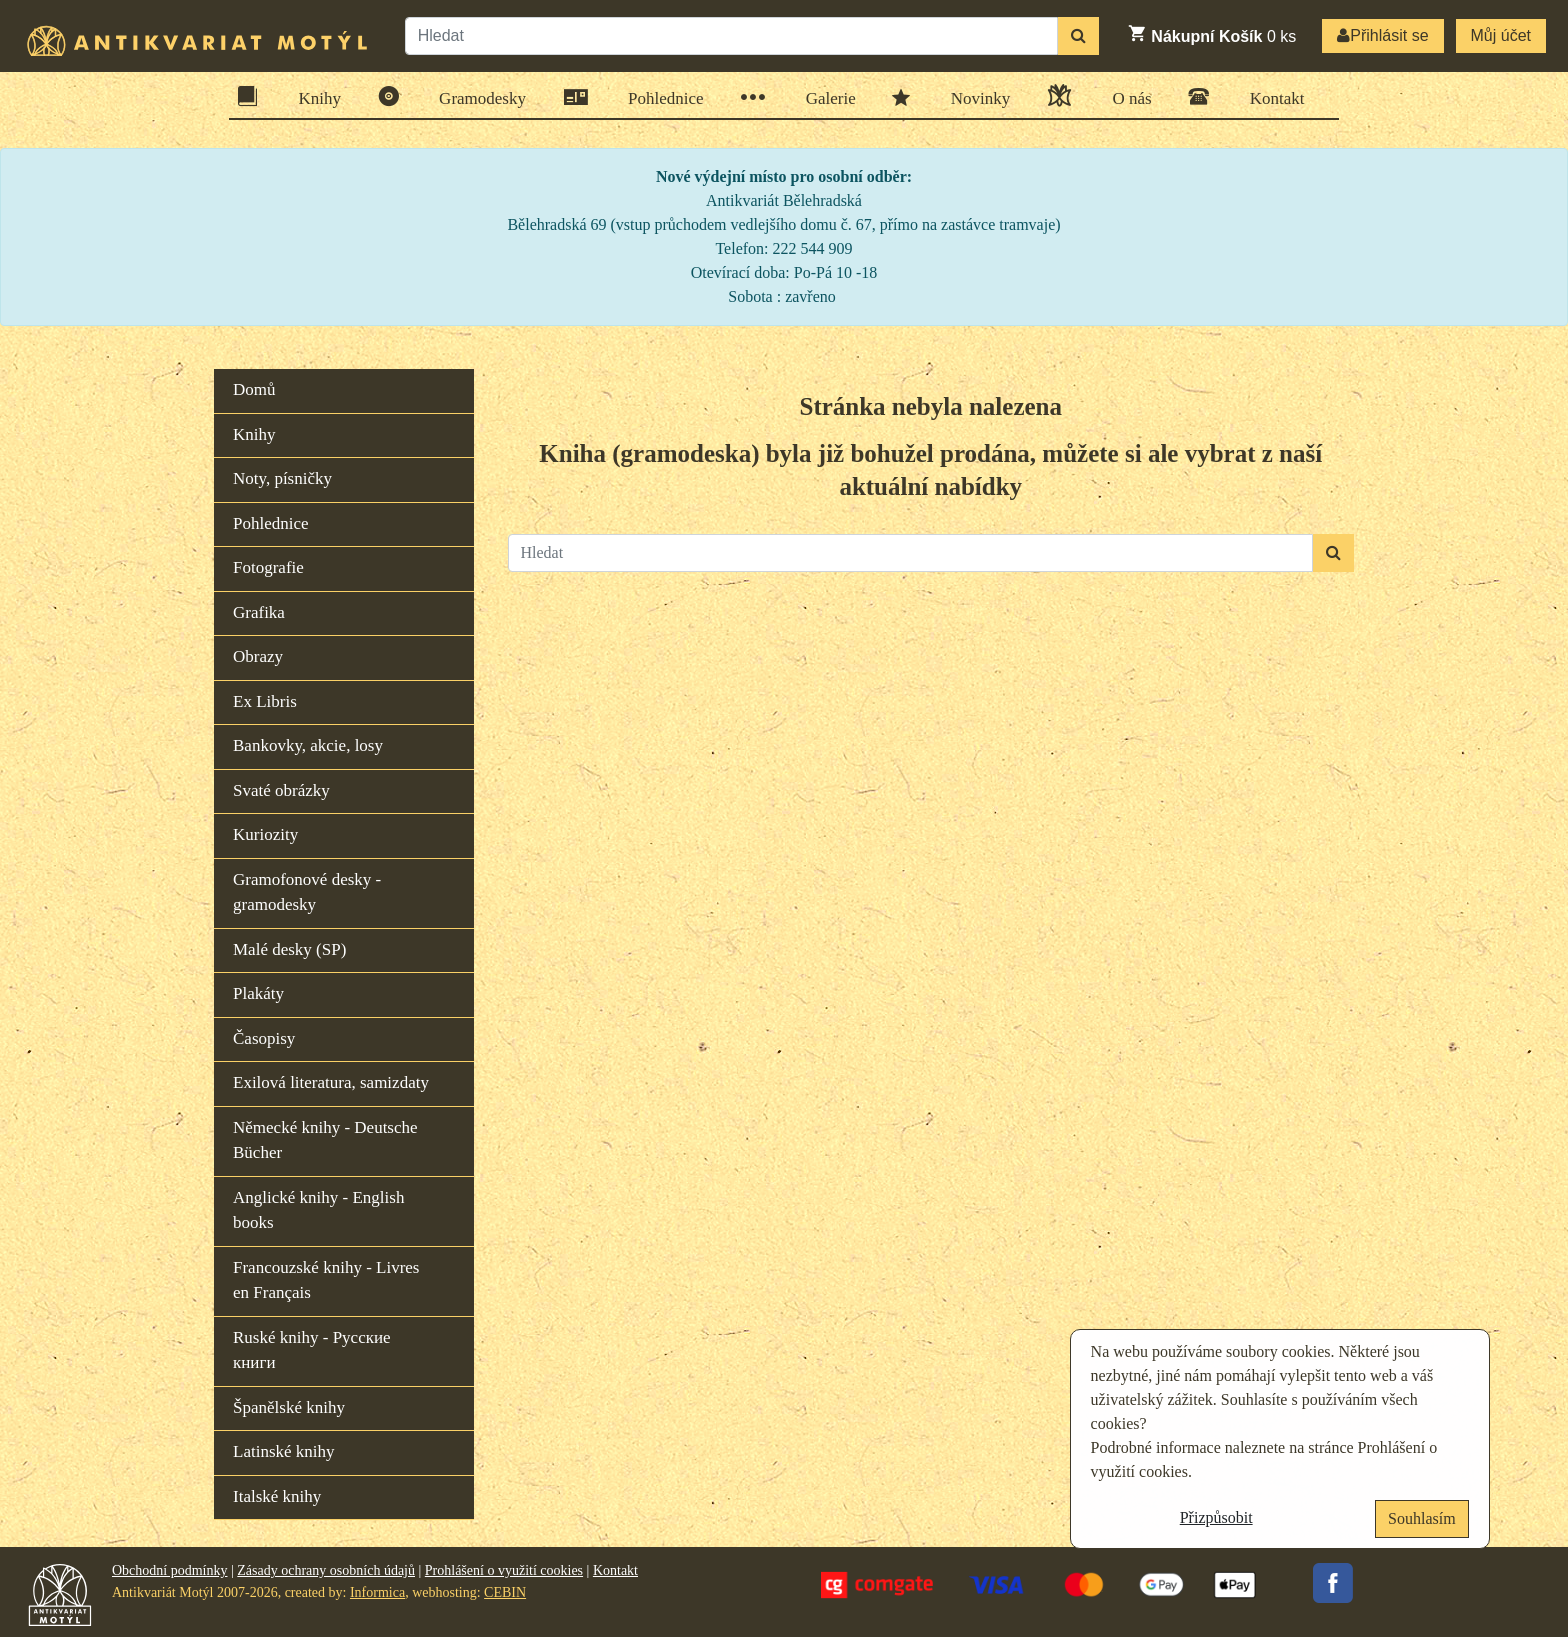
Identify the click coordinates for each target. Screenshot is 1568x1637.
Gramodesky (476, 96)
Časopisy (264, 1038)
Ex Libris (265, 701)
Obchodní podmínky (170, 1570)
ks (1211, 34)
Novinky (974, 97)
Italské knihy (277, 1496)
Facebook (1333, 1583)
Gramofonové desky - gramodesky (307, 892)
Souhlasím (1422, 1518)
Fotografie (268, 567)
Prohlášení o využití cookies (504, 1570)
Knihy (314, 96)
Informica (377, 1592)
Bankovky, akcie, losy (308, 745)
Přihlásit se (1382, 35)
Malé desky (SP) (289, 949)
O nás (1125, 95)
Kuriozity (265, 834)
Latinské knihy (284, 1451)
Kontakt (1271, 96)
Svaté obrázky (281, 790)
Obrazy (258, 656)
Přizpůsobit (1216, 1517)
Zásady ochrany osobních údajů (326, 1570)
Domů (254, 389)
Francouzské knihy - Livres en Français (326, 1280)
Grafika (259, 612)
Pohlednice (659, 97)
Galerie (824, 97)
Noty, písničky (282, 478)
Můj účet (1501, 35)
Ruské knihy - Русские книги (312, 1350)
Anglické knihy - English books (318, 1210)
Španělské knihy (289, 1407)
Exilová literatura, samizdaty (331, 1082)
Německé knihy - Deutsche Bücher (325, 1140)
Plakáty (258, 993)
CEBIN (505, 1592)
